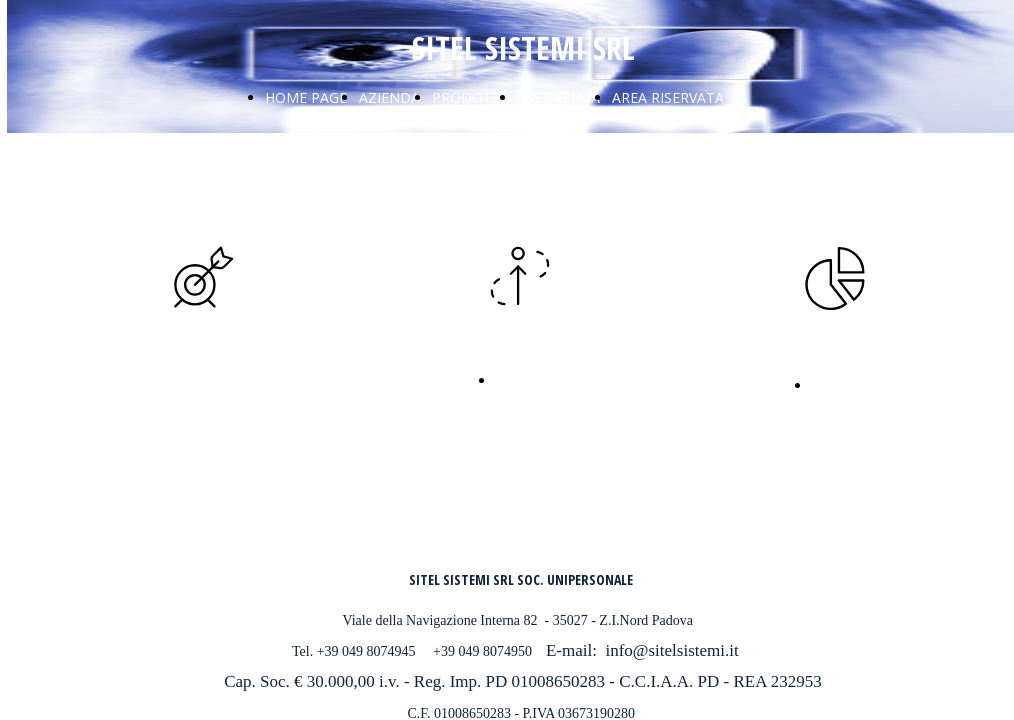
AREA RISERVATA (668, 97)
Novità (518, 379)
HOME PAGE (306, 97)
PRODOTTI (468, 97)
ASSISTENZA (558, 97)
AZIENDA (389, 97)
